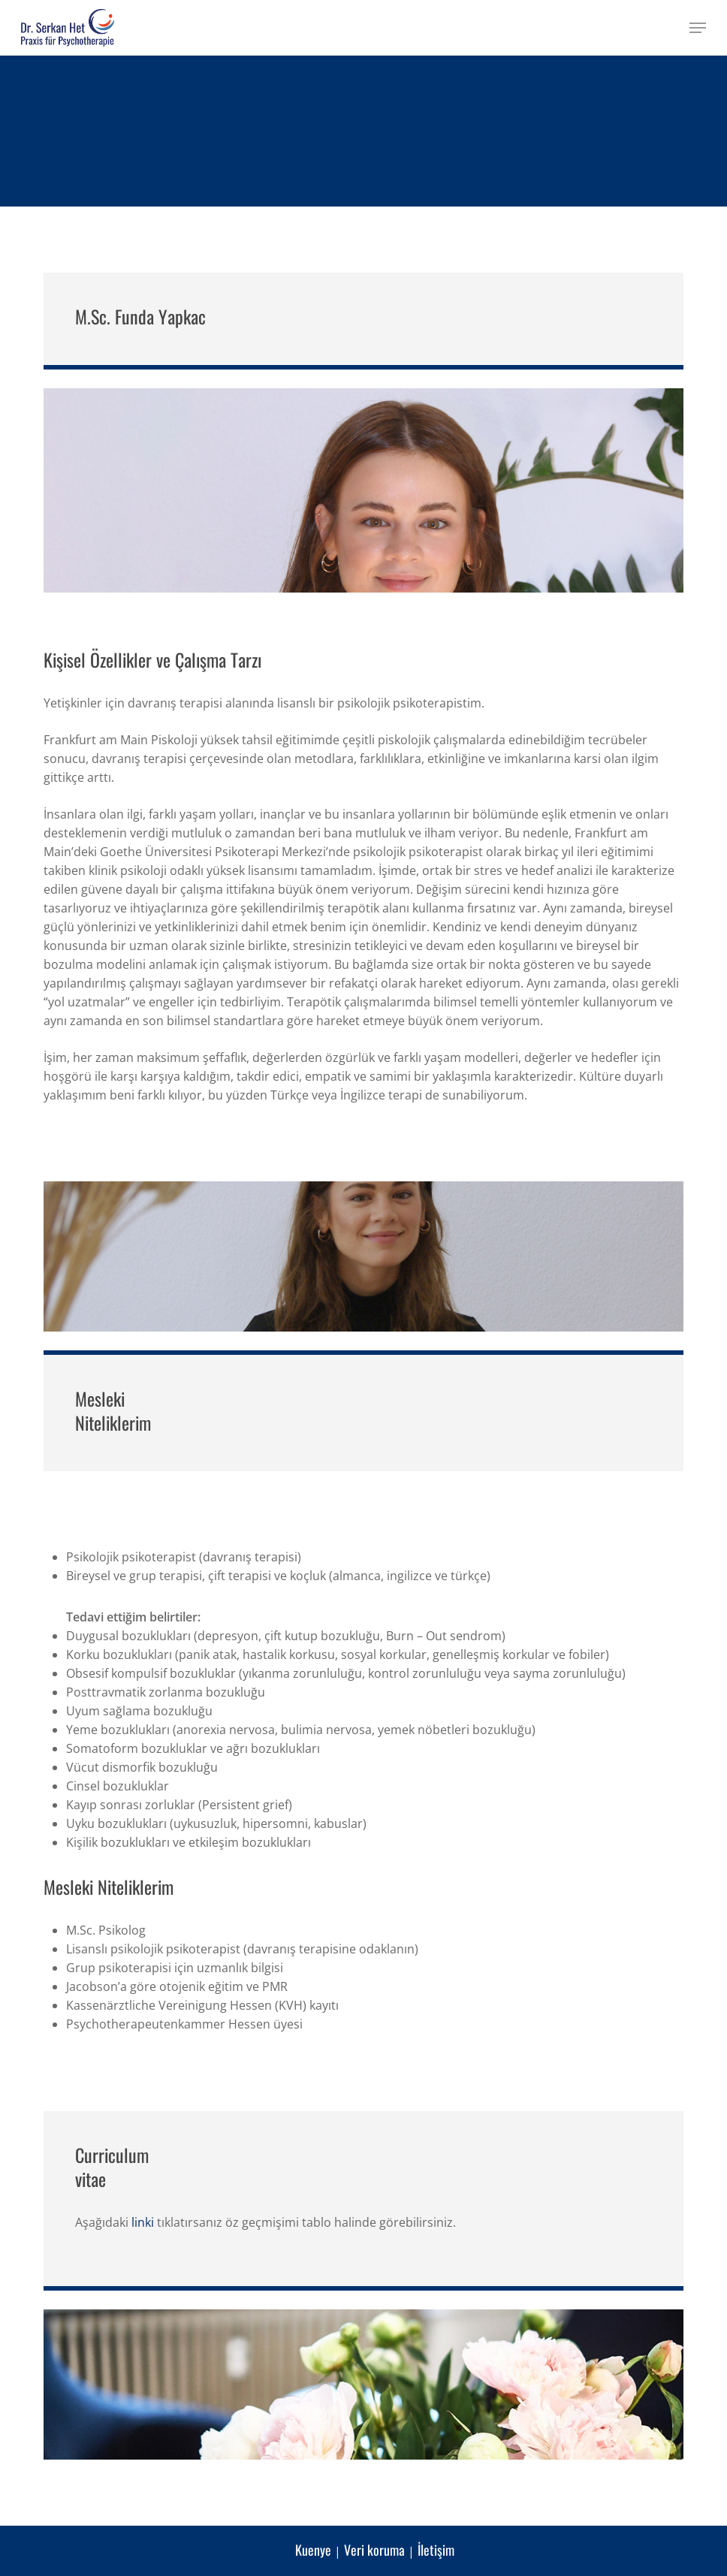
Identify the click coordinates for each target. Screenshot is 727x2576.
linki (142, 2222)
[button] (697, 27)
